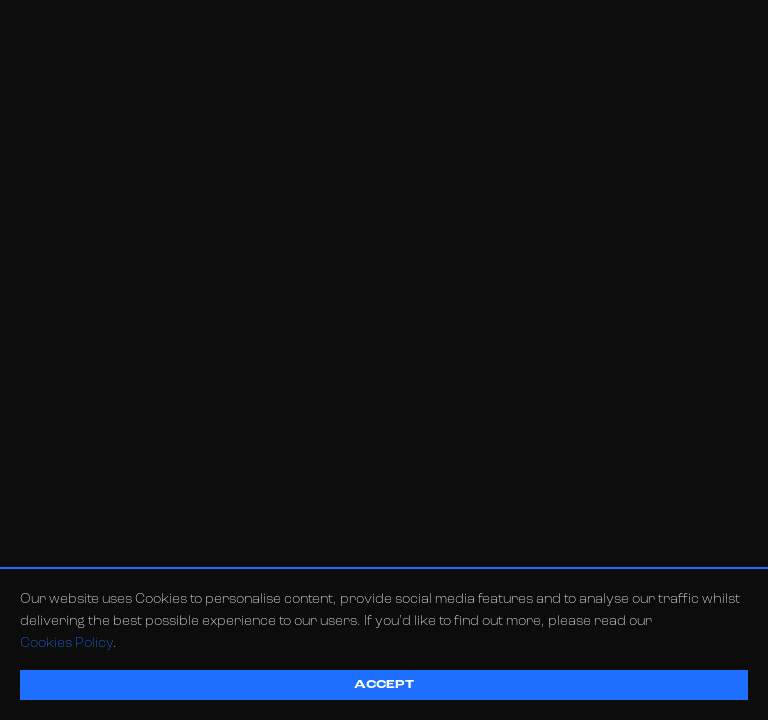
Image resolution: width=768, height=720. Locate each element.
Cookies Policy (66, 643)
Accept (384, 685)
